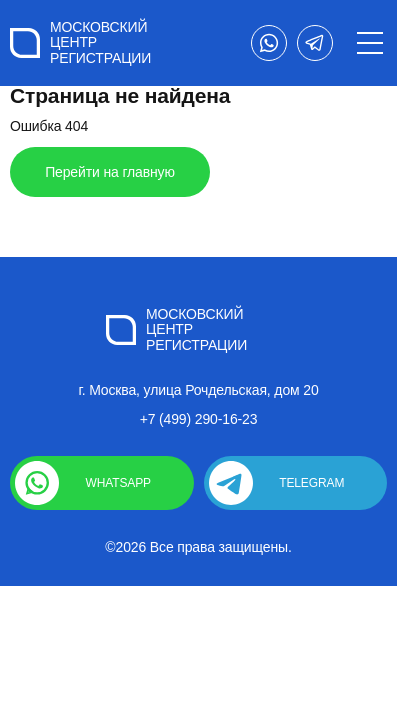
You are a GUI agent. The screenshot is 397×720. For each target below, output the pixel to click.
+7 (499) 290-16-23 (199, 419)
